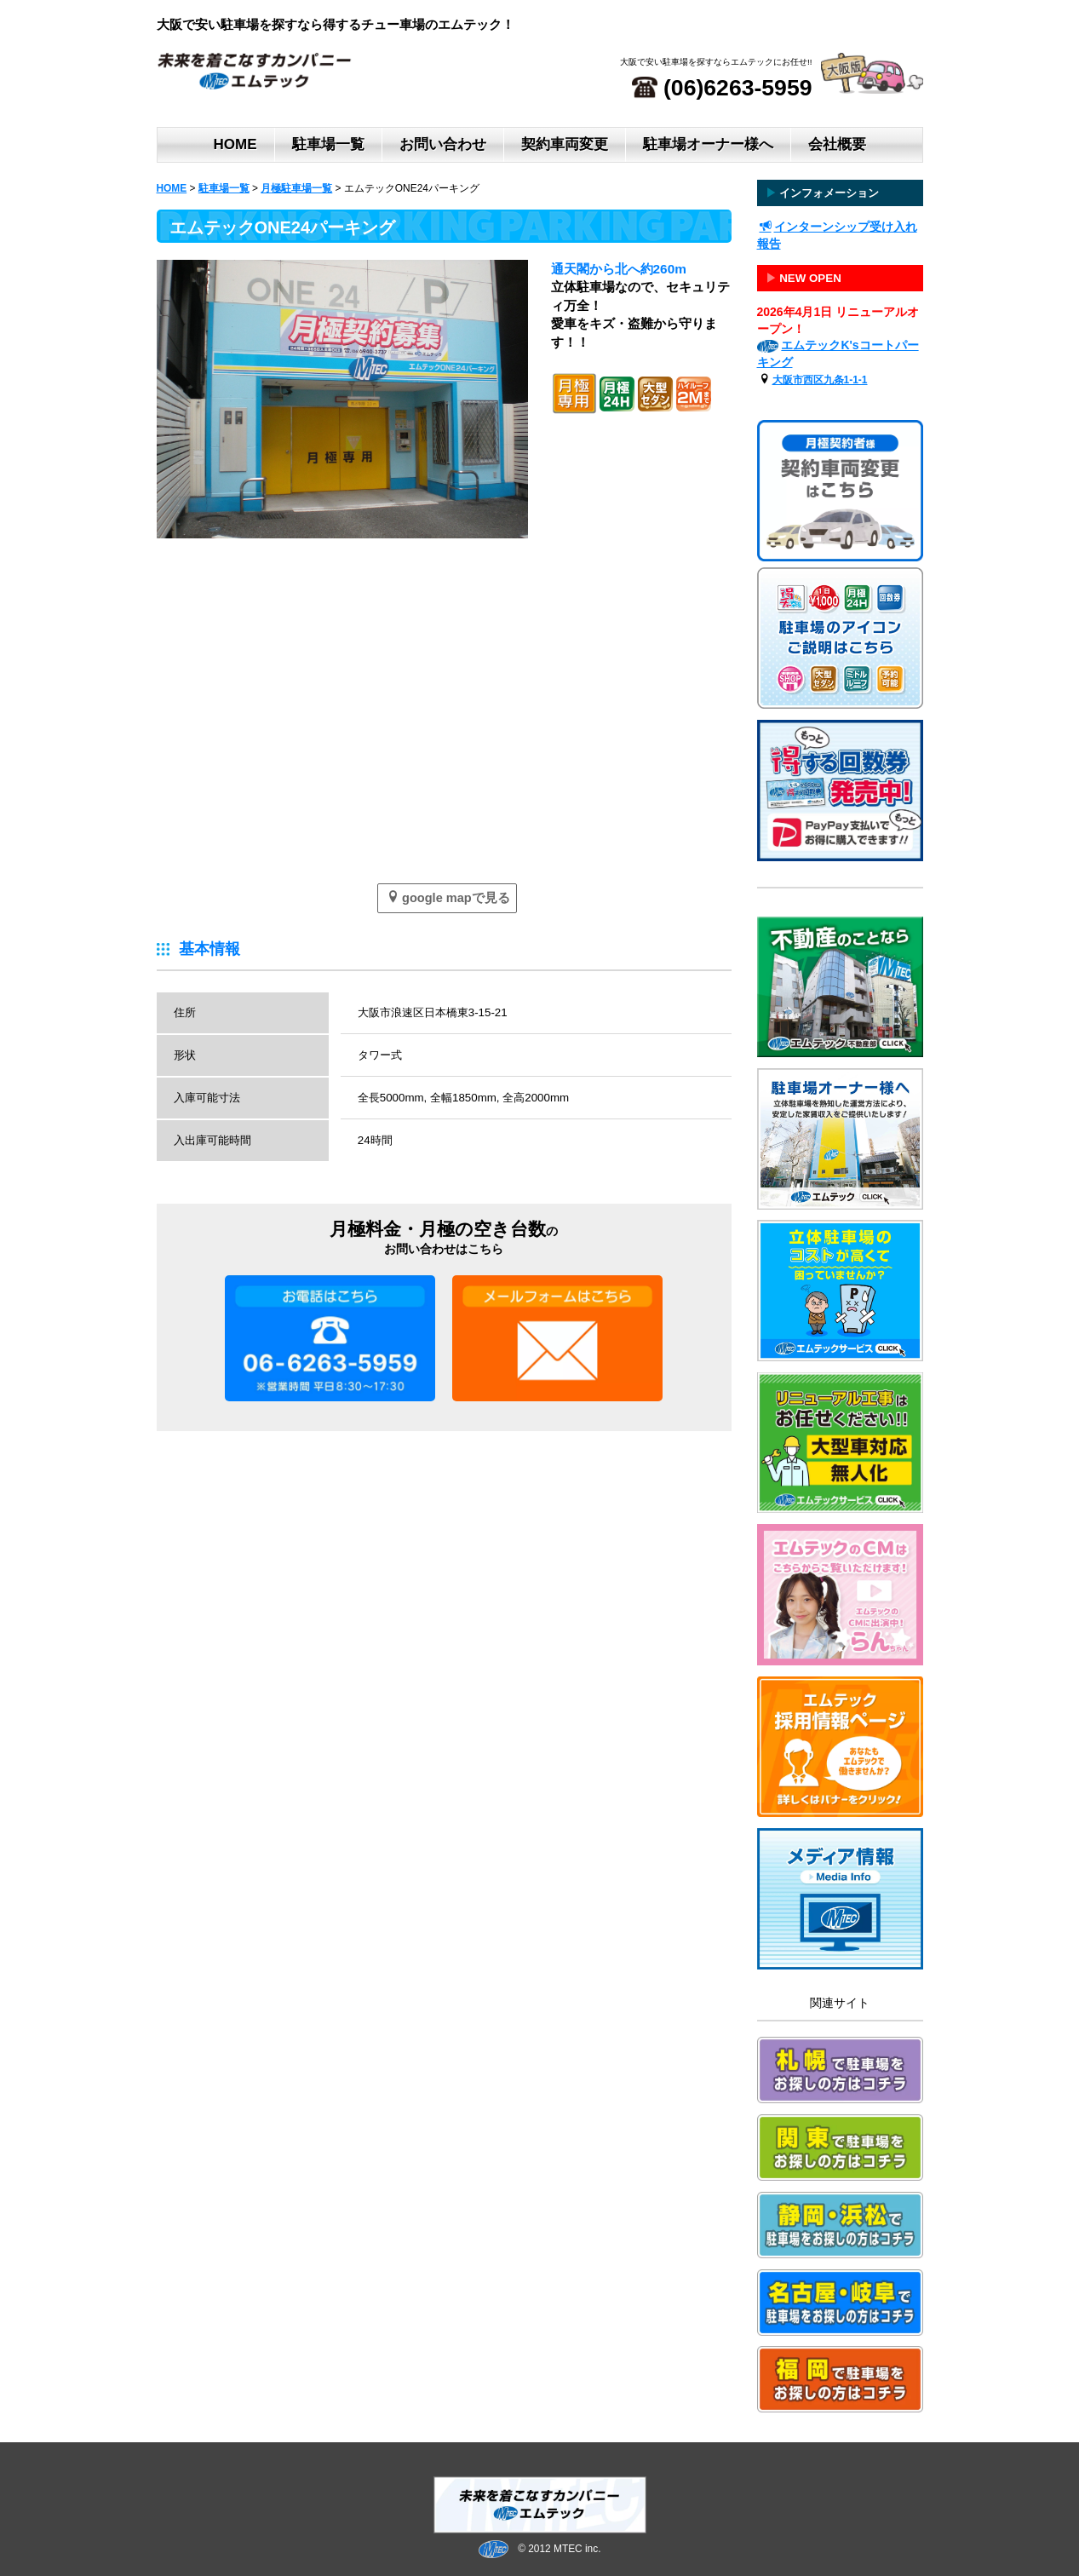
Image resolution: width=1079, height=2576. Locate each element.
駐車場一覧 (328, 144)
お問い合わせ (442, 144)
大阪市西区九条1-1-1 (820, 380)
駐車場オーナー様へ (708, 144)
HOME (235, 144)
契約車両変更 (564, 144)
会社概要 (837, 144)
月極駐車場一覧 (296, 188)
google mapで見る (448, 897)
